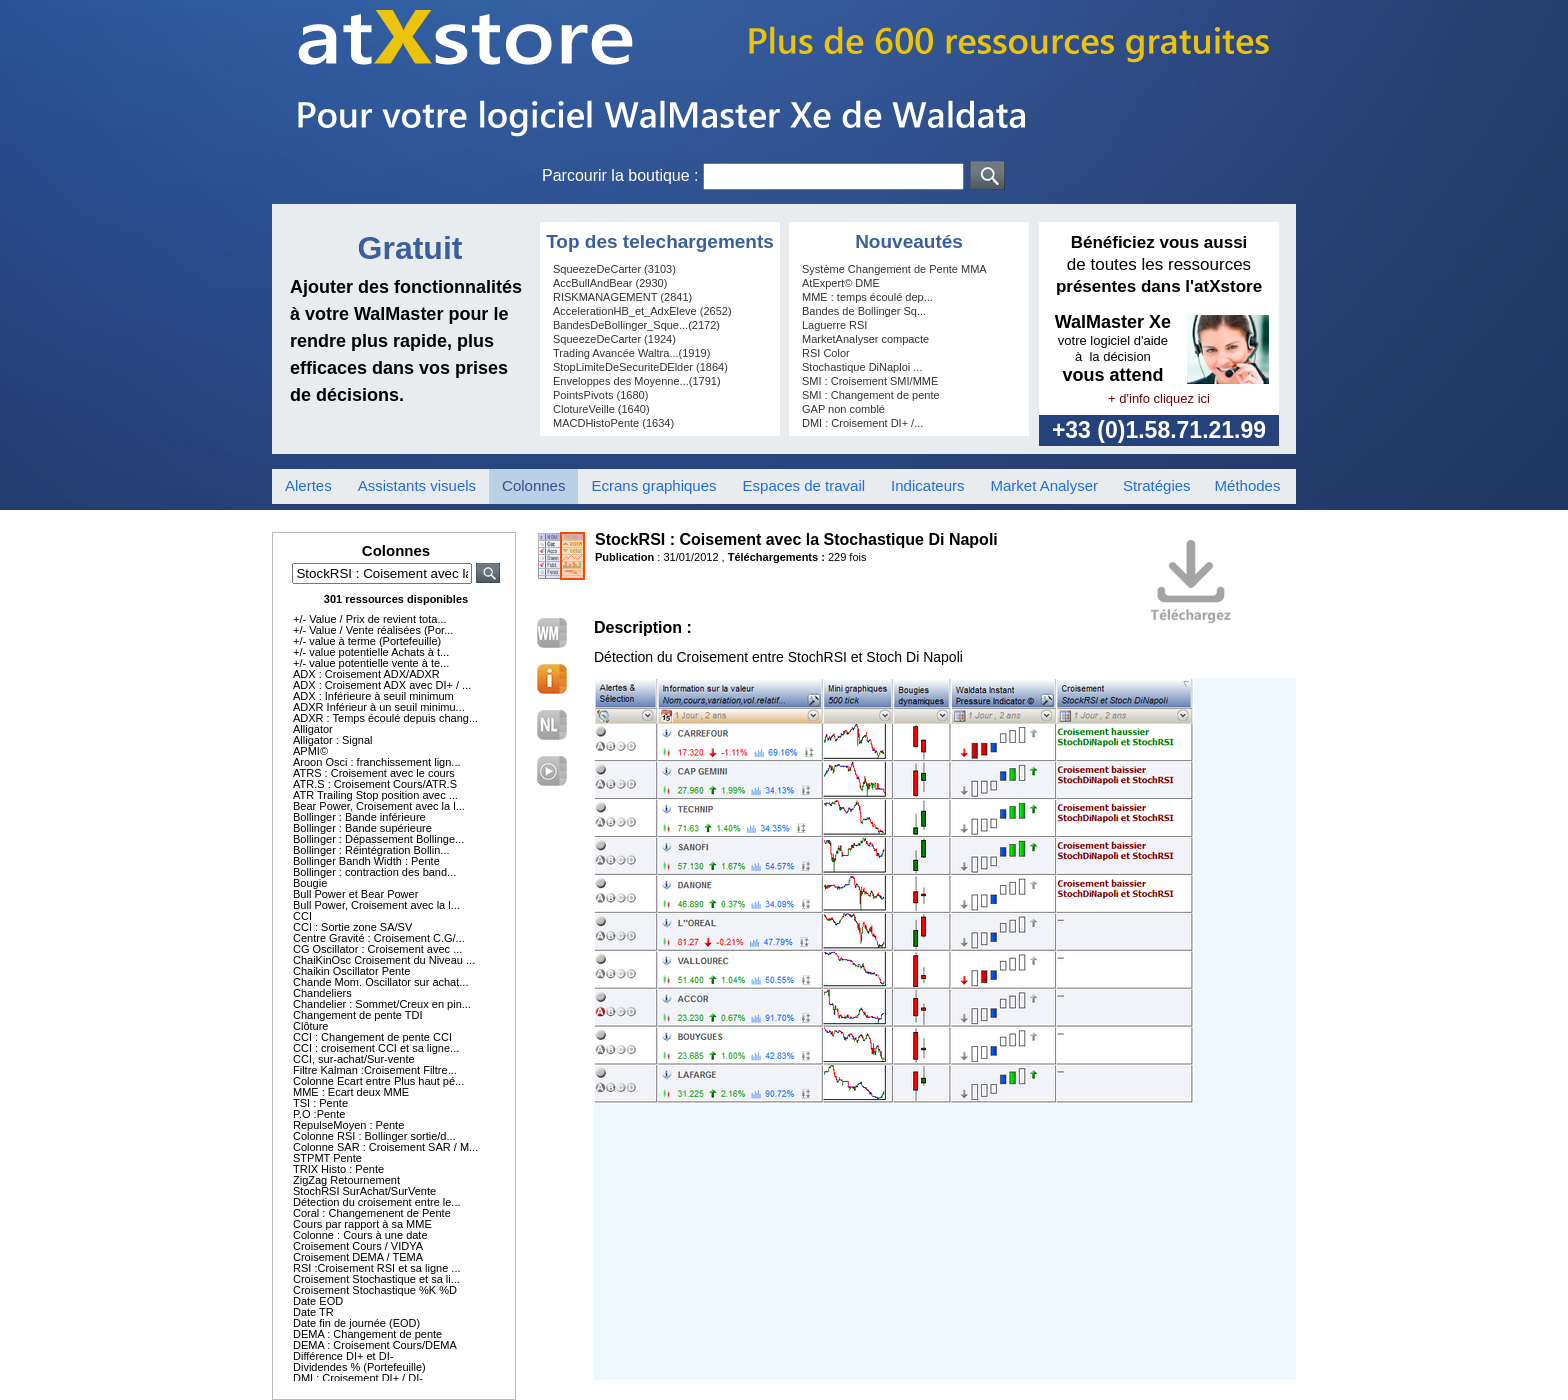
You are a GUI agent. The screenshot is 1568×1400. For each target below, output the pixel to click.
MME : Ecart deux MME (351, 1092)
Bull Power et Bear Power (355, 894)
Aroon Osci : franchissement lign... (377, 762)
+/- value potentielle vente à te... (371, 663)
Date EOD (318, 1301)
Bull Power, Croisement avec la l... (376, 905)
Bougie (310, 883)
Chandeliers (322, 993)
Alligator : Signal (333, 740)
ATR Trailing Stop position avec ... (375, 795)
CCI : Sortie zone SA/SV (352, 927)
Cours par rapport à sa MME (362, 1224)
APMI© (310, 751)
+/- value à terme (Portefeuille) (367, 641)
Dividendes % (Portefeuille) (359, 1367)
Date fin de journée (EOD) (356, 1323)
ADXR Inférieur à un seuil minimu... (379, 707)
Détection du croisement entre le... (377, 1202)
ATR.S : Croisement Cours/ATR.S (375, 784)
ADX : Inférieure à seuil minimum (373, 696)
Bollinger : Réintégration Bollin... (371, 850)
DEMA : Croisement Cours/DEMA (375, 1345)
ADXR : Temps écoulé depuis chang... (385, 718)
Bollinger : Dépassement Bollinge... (378, 839)
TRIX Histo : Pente (338, 1169)
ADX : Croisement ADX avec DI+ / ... (382, 685)
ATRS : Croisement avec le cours (374, 773)
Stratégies (1157, 485)
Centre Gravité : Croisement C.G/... (379, 938)
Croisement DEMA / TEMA (358, 1257)
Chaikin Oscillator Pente (351, 971)
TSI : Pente (320, 1103)
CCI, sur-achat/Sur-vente (354, 1059)
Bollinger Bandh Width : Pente (366, 861)
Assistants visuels (417, 485)
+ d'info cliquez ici (1159, 398)
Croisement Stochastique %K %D (375, 1290)
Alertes (308, 485)
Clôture (310, 1026)
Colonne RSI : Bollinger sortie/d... (374, 1136)
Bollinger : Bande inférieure (359, 817)
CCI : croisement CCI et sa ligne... (376, 1048)
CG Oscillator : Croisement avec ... (377, 949)
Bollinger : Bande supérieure (362, 828)
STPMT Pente (327, 1158)
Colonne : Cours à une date (360, 1235)
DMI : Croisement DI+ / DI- (358, 1378)
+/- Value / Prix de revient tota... (370, 619)
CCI (302, 916)
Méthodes (1248, 485)
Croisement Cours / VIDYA (358, 1246)
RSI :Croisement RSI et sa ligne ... (377, 1268)
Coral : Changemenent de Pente (372, 1213)
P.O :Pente (319, 1114)
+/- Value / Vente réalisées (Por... (373, 630)
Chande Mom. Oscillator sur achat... (380, 982)
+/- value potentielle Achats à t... (371, 652)
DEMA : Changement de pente (367, 1334)
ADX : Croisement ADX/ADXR (366, 674)
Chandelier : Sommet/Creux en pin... (382, 1004)
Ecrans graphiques (653, 485)
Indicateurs (927, 485)
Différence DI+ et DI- (343, 1356)
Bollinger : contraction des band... (374, 872)
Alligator (313, 729)
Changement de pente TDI (357, 1015)
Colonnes (533, 485)
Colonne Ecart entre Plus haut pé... (378, 1081)
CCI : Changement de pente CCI (372, 1037)
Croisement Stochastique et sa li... (376, 1279)
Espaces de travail (804, 485)
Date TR (313, 1312)
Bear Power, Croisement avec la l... (379, 806)
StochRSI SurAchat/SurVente (364, 1191)
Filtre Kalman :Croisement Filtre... (375, 1070)
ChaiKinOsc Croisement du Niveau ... (384, 960)
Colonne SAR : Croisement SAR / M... (385, 1147)
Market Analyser (1044, 485)
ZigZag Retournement (346, 1180)
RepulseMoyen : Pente (348, 1125)
